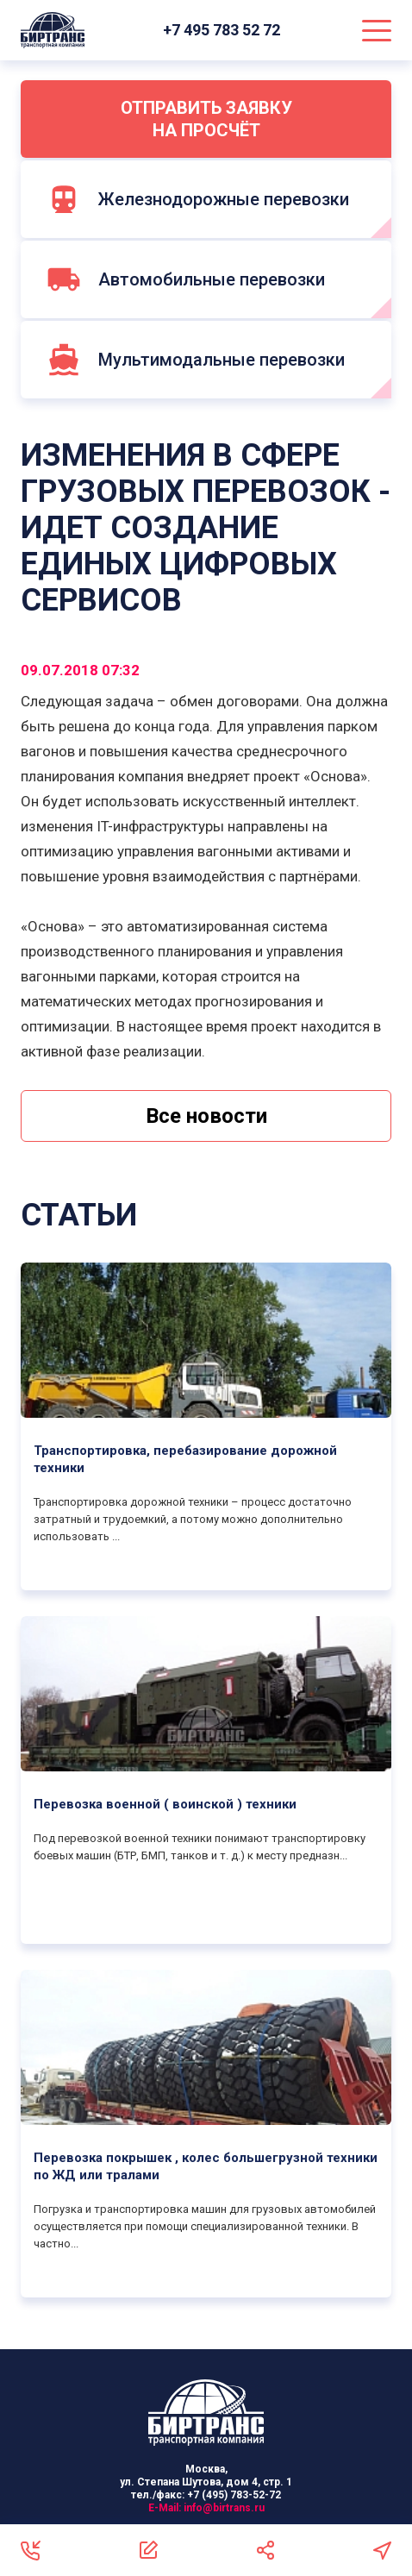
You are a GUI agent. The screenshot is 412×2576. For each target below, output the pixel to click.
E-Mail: (206, 2508)
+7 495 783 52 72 (223, 30)
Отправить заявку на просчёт (206, 119)
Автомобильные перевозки (186, 279)
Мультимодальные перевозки (196, 359)
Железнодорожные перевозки (198, 199)
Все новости (206, 1116)
